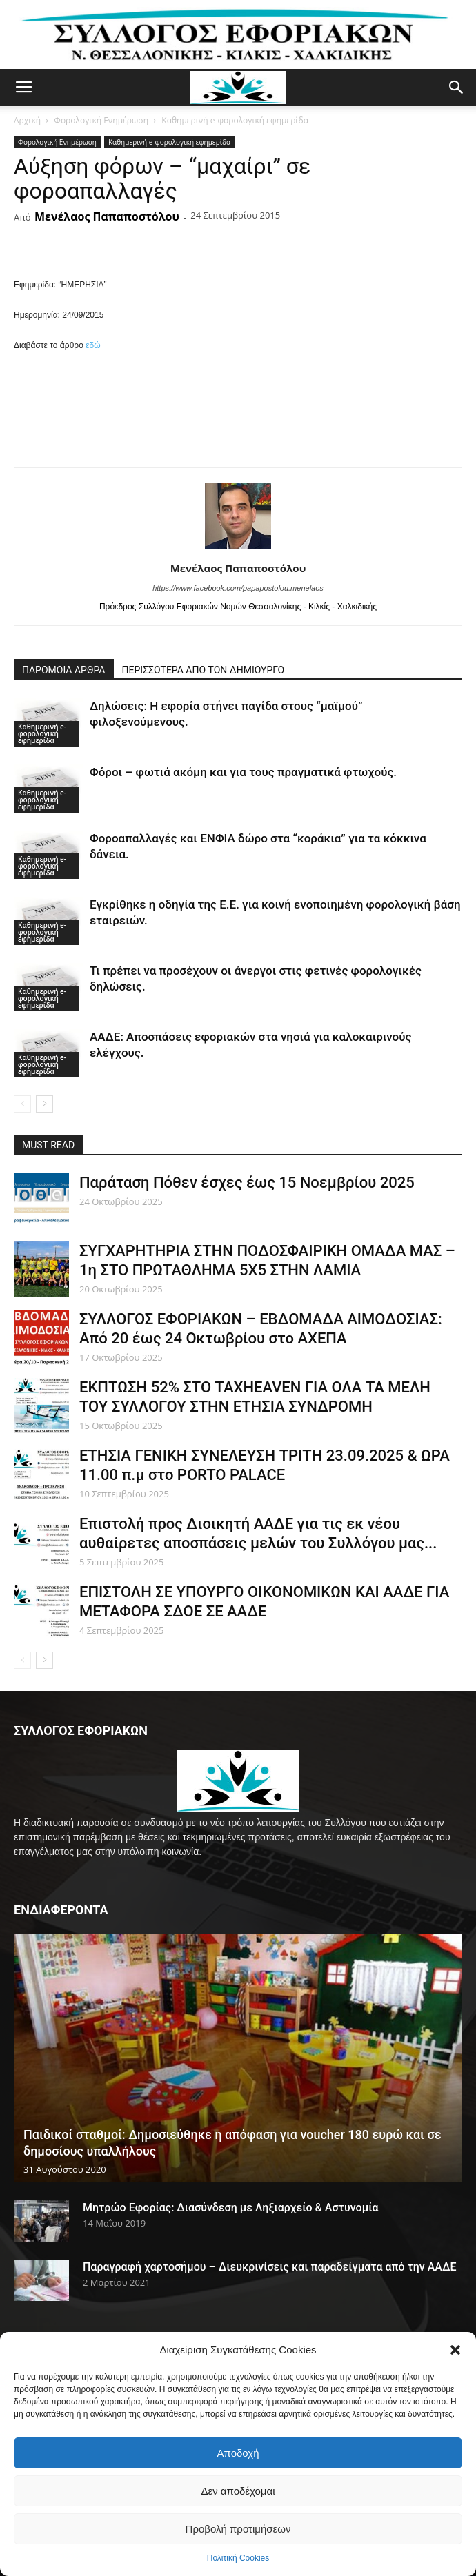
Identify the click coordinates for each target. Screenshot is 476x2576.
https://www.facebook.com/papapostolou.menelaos (238, 588)
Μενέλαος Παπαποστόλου (106, 216)
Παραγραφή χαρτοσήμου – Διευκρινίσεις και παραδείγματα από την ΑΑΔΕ (270, 2266)
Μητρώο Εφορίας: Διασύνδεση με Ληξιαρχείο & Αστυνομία (231, 2207)
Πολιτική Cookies (238, 2558)
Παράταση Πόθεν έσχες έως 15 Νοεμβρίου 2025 (247, 1182)
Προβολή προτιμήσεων (238, 2529)
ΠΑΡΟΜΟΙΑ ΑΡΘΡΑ (64, 670)
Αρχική (27, 120)
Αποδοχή (238, 2453)
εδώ (93, 345)
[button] (455, 2350)
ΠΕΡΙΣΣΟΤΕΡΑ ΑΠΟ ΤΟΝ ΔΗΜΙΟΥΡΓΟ (203, 670)
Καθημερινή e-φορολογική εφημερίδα (234, 120)
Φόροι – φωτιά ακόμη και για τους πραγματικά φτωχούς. (243, 772)
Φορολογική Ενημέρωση (101, 120)
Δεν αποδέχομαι (238, 2491)
